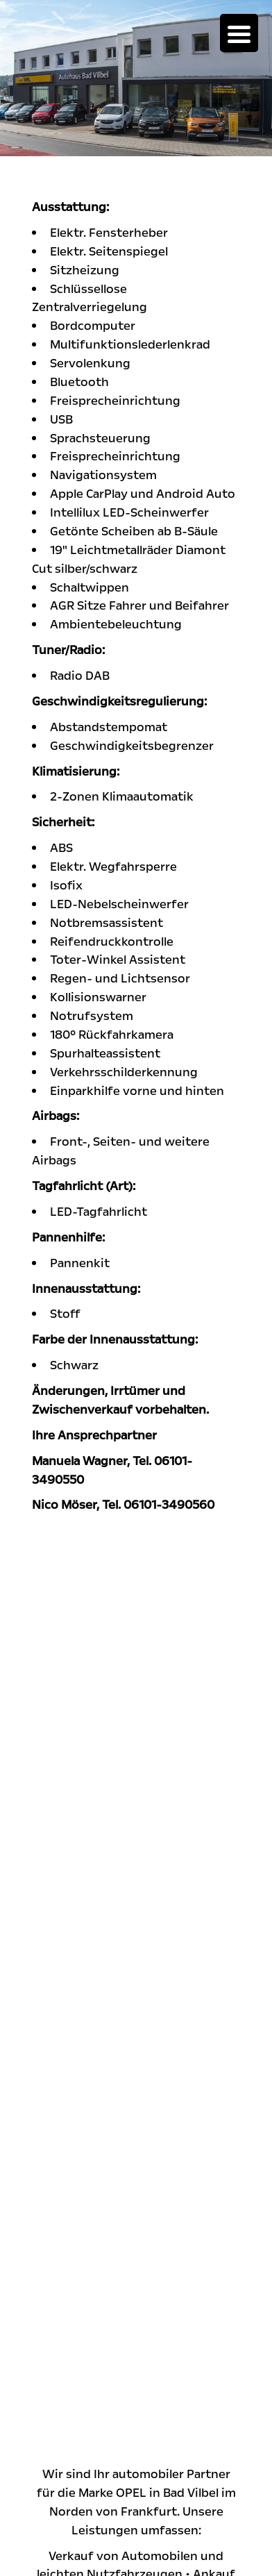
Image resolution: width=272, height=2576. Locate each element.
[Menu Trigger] (239, 33)
